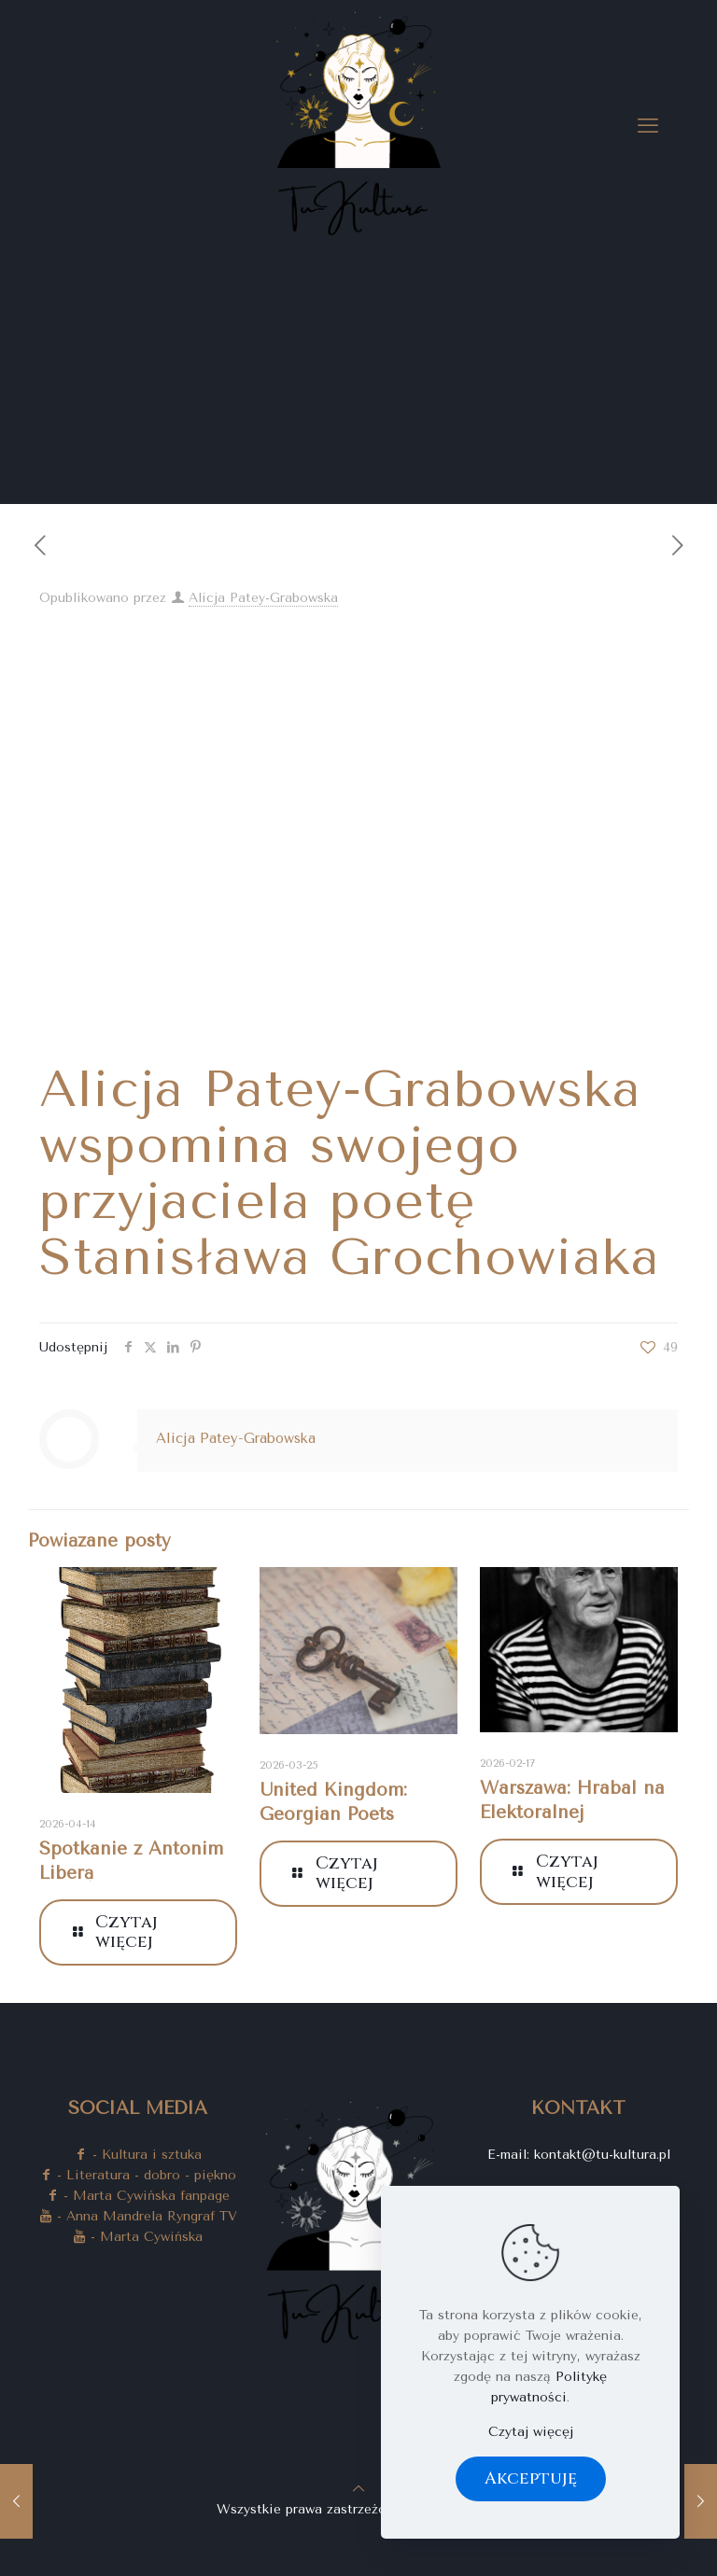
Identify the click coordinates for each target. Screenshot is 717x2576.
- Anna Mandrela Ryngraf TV (138, 2216)
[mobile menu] (648, 126)
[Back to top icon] (358, 2489)
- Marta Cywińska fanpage (138, 2196)
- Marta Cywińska (138, 2237)
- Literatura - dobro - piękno (137, 2175)
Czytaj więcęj (530, 2432)
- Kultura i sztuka (138, 2155)
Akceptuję (531, 2478)
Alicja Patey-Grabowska (263, 598)
